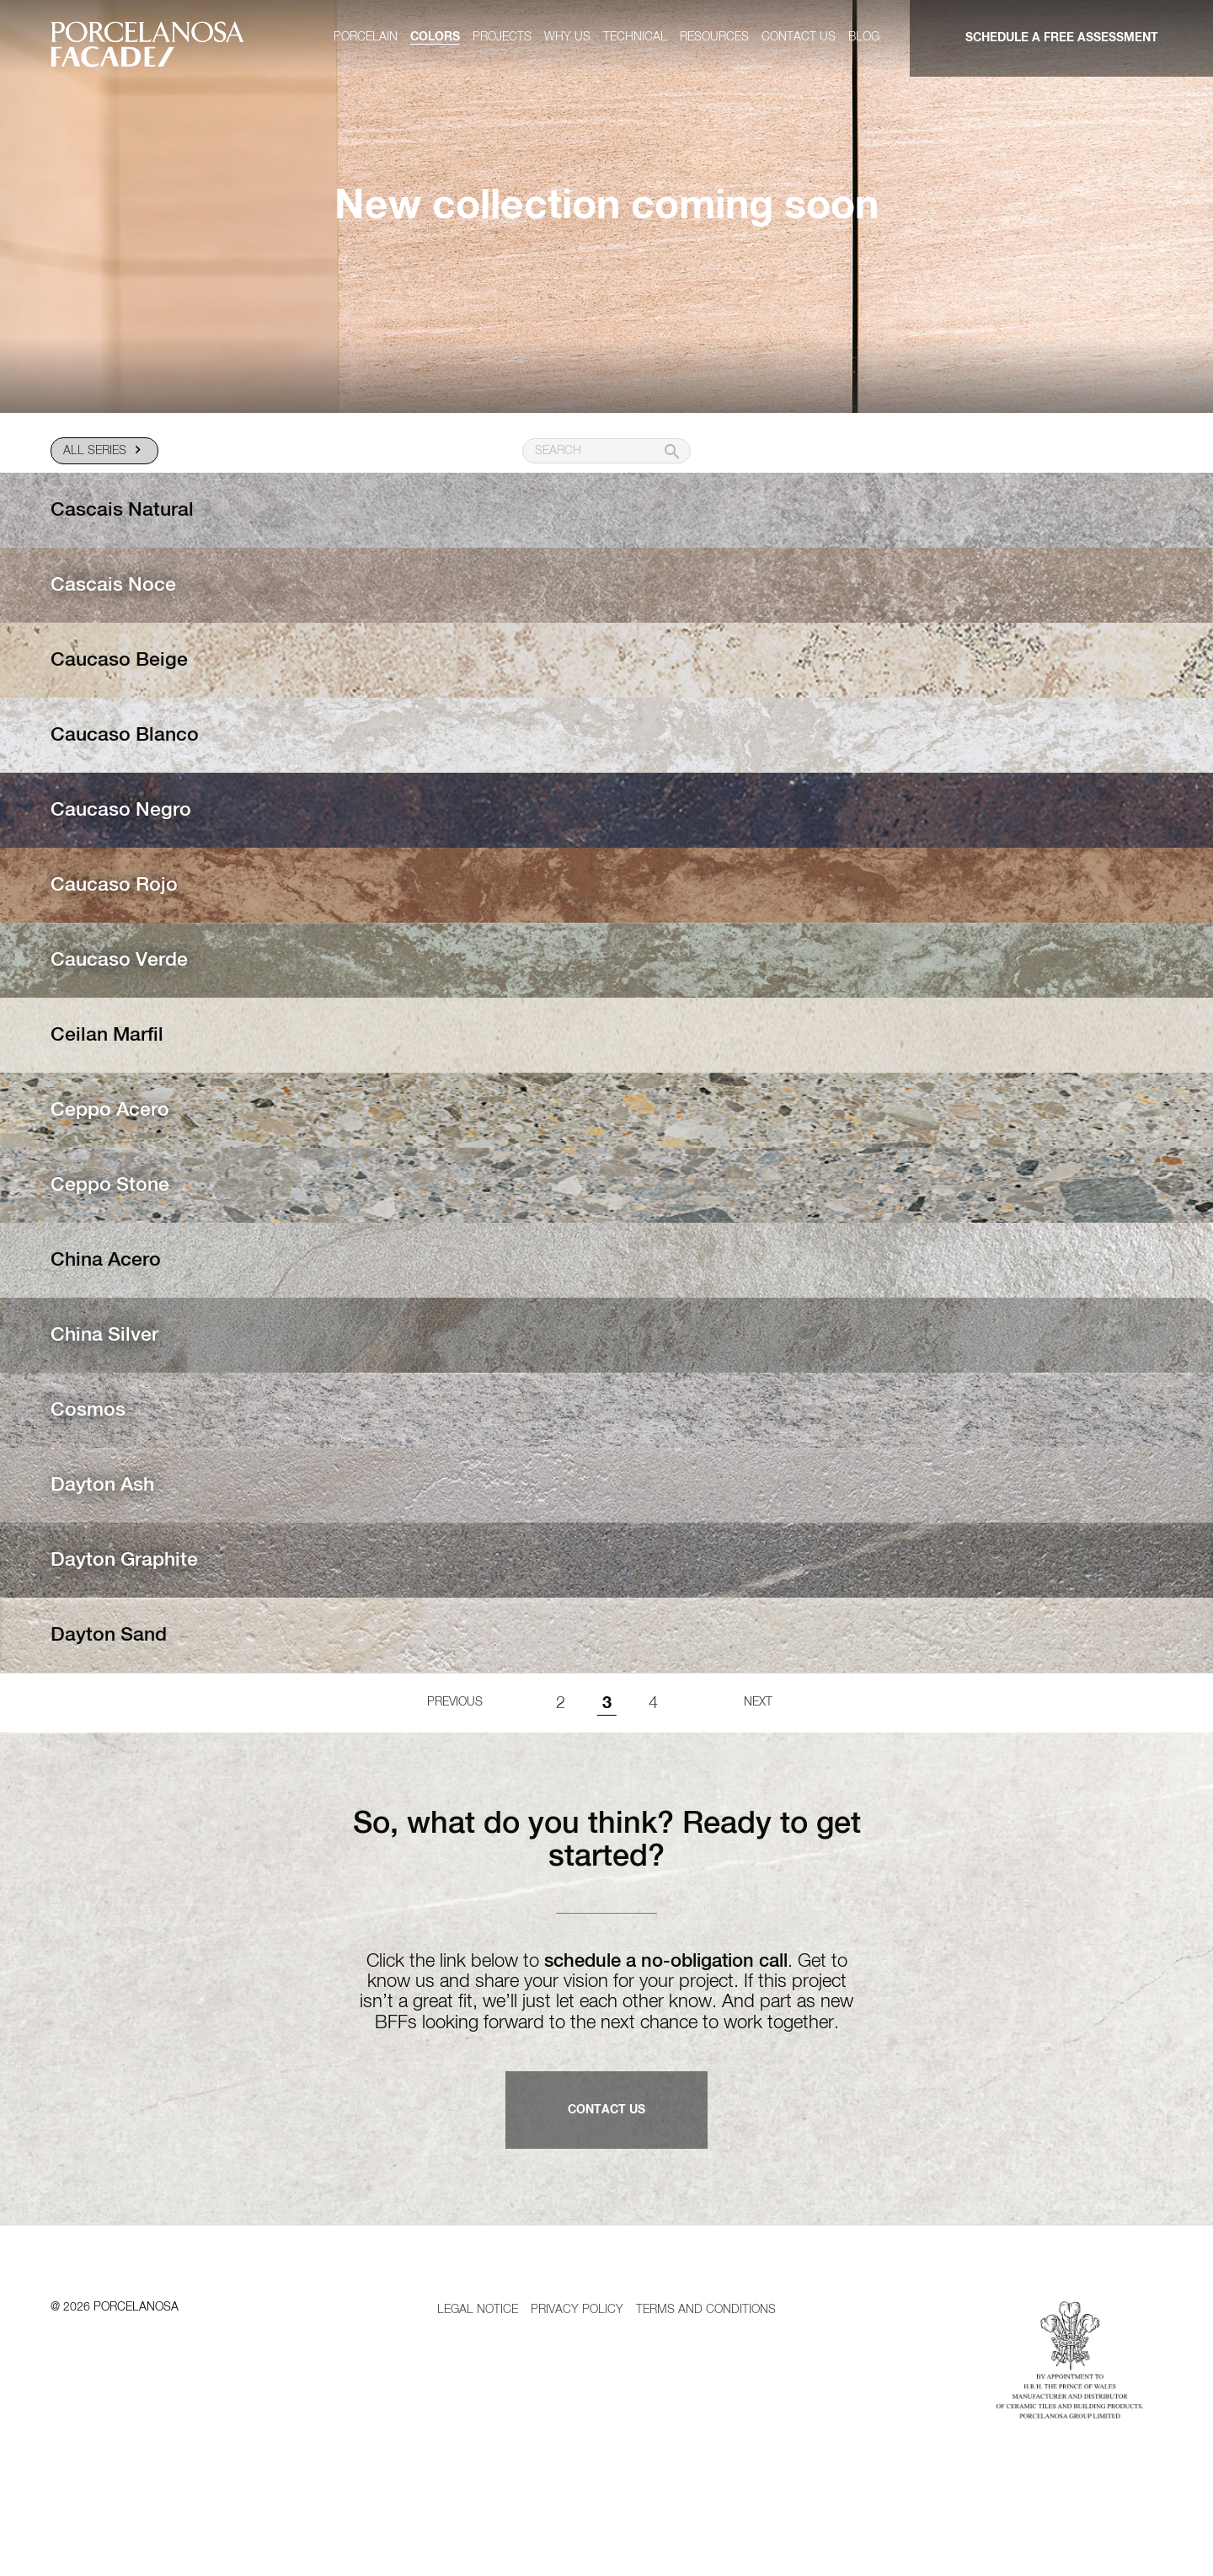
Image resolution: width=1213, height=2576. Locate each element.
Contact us (798, 37)
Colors (435, 37)
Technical (635, 37)
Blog (863, 37)
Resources (714, 37)
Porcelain (366, 37)
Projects (502, 37)
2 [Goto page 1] (560, 1733)
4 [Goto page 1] (653, 1733)
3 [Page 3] (607, 1733)
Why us (567, 37)
